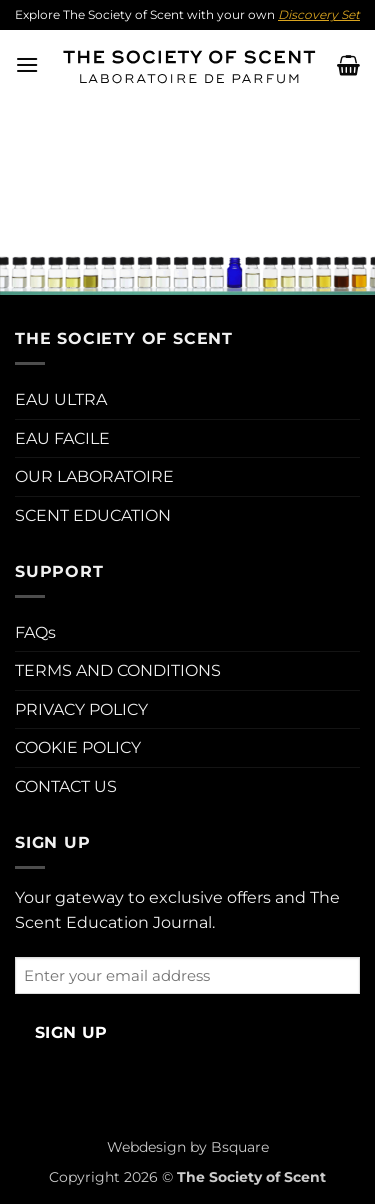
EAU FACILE (62, 438)
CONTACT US (66, 786)
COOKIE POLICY (78, 747)
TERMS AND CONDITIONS (118, 670)
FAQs (35, 632)
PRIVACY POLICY (81, 709)
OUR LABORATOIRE (94, 476)
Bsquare (240, 1147)
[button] (27, 64)
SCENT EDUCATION (93, 515)
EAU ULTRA (61, 399)
